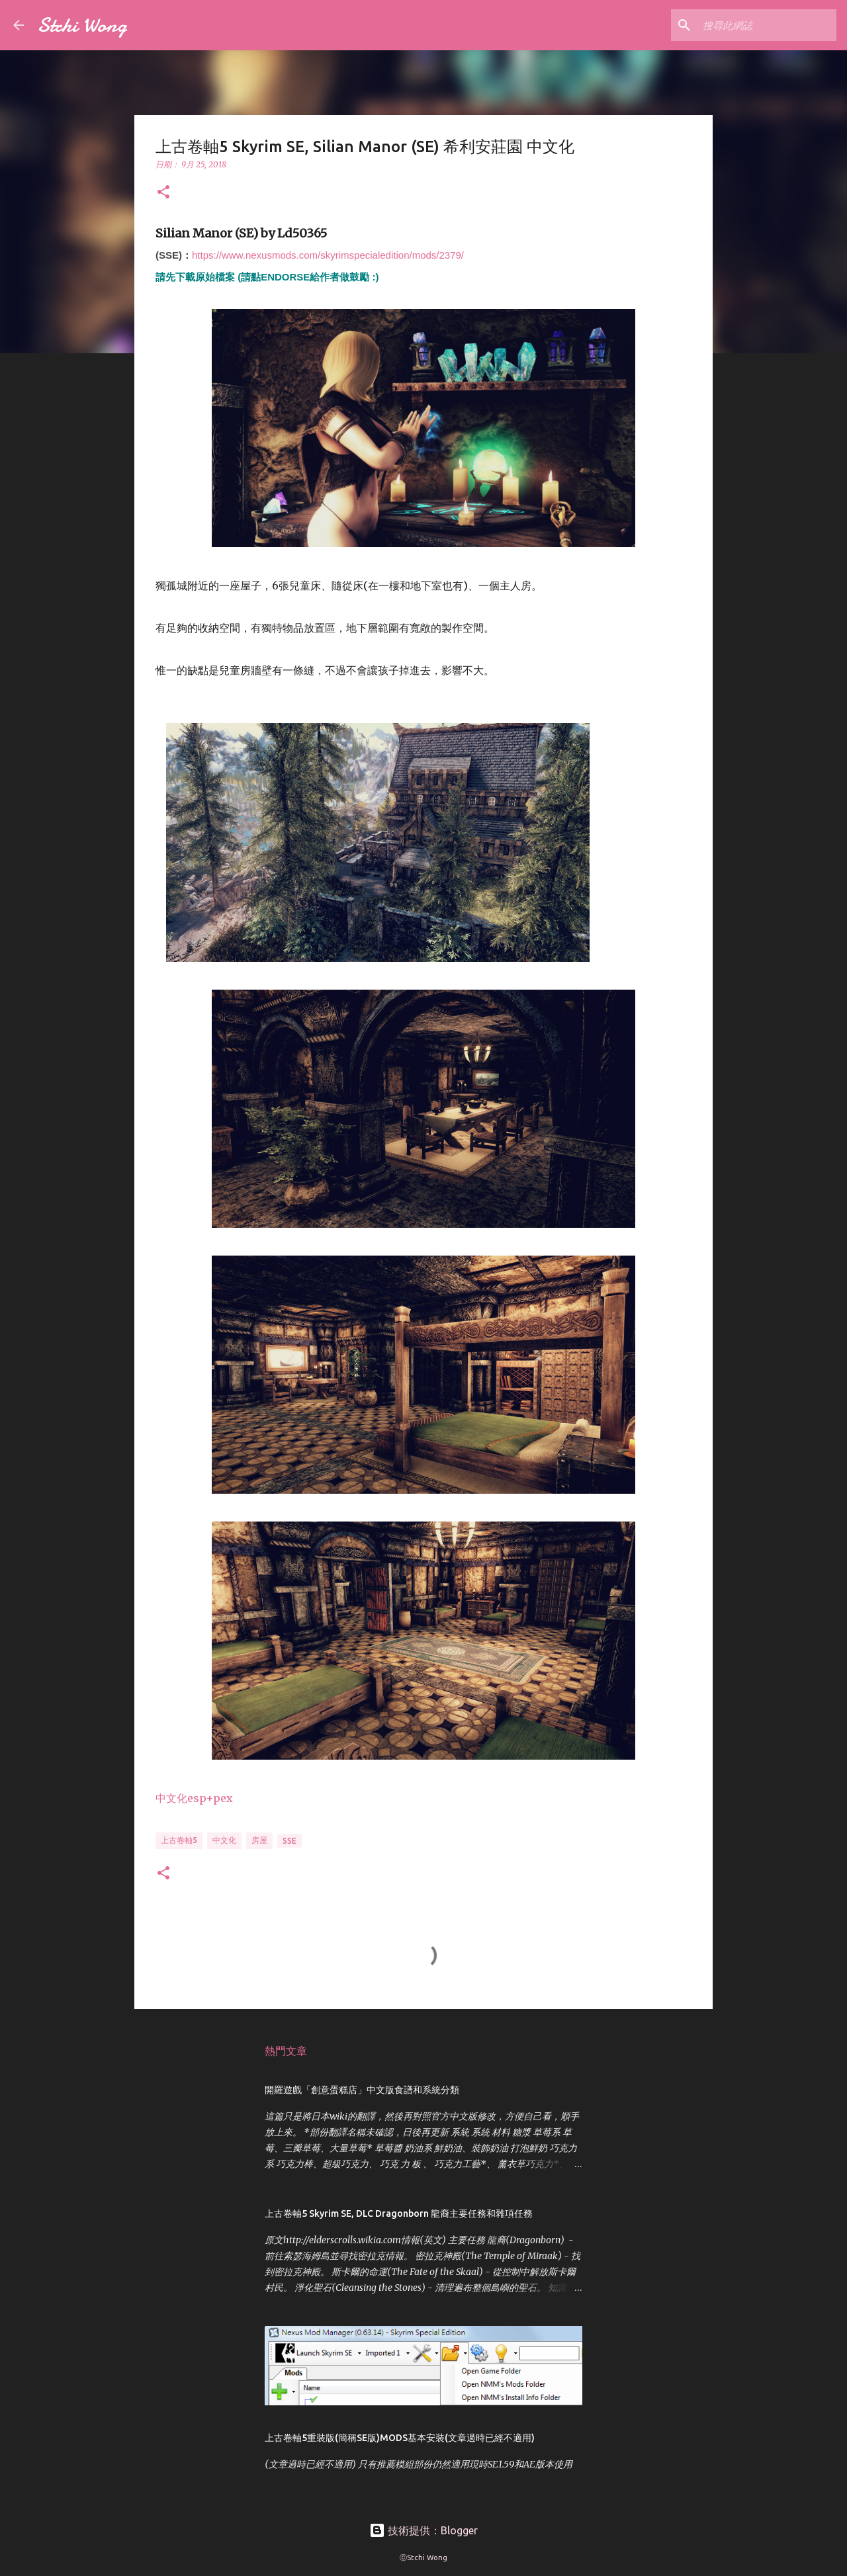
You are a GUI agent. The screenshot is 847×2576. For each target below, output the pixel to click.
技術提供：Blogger (423, 2530)
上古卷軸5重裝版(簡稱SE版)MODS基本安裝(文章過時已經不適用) (400, 2437)
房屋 (259, 1840)
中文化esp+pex (194, 1798)
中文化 (224, 1840)
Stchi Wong (82, 25)
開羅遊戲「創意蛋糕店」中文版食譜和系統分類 (362, 2089)
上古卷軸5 (179, 1840)
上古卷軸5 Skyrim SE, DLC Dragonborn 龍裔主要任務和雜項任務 (399, 2213)
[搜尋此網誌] (766, 25)
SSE (289, 1840)
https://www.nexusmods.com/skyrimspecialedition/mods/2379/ (328, 255)
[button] (163, 193)
